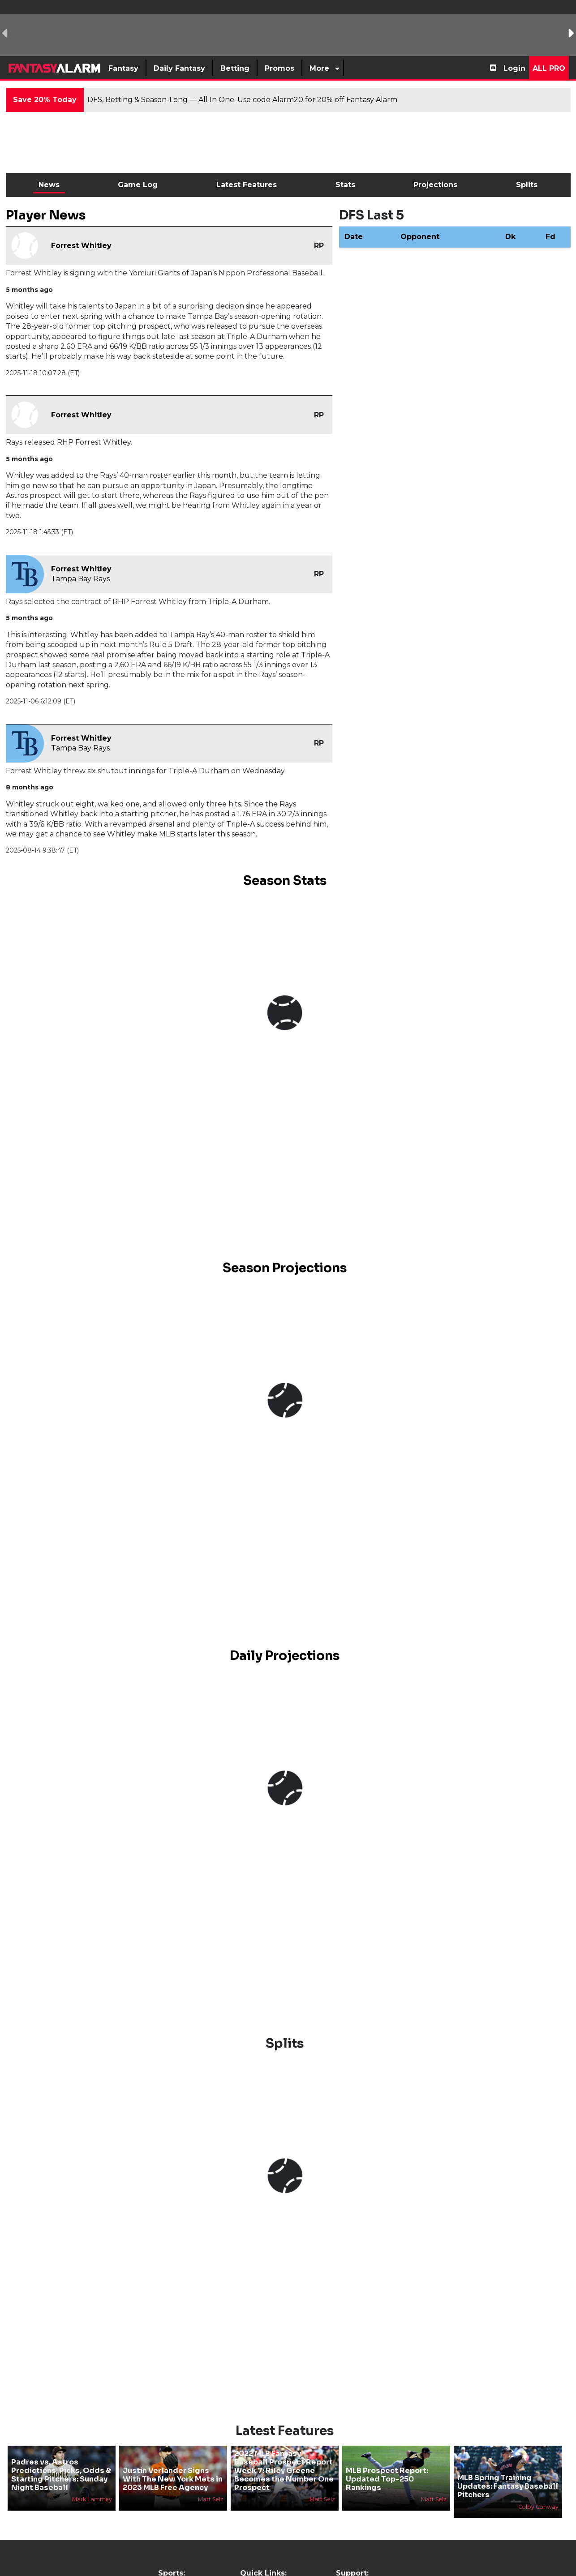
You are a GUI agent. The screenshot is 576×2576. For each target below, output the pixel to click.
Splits (526, 184)
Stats (345, 184)
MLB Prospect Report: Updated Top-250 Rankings (387, 2479)
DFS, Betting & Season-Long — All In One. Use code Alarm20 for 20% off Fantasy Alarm (242, 99)
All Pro (549, 68)
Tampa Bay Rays (80, 578)
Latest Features (246, 184)
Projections (435, 184)
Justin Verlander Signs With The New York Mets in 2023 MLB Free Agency (173, 2479)
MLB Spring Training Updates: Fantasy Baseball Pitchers (507, 2486)
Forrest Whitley (81, 245)
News (49, 184)
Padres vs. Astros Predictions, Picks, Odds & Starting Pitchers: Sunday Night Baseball (61, 2475)
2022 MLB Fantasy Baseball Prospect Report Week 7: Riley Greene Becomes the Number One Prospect (284, 2471)
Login (514, 68)
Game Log (138, 184)
